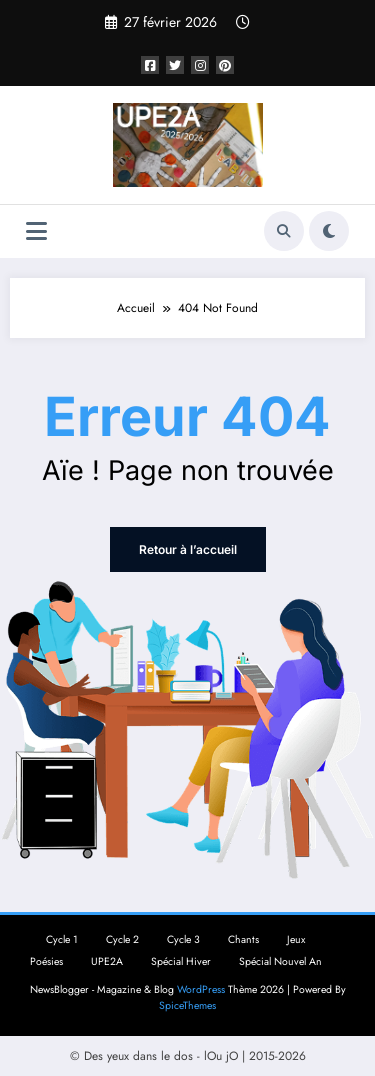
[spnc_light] (329, 231)
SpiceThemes (187, 1005)
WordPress (201, 989)
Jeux (296, 939)
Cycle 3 (183, 939)
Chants (243, 939)
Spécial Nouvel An (280, 961)
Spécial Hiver (181, 961)
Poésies (46, 961)
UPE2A (107, 961)
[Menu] (36, 231)
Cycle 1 (62, 939)
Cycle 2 (122, 939)
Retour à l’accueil (188, 549)
